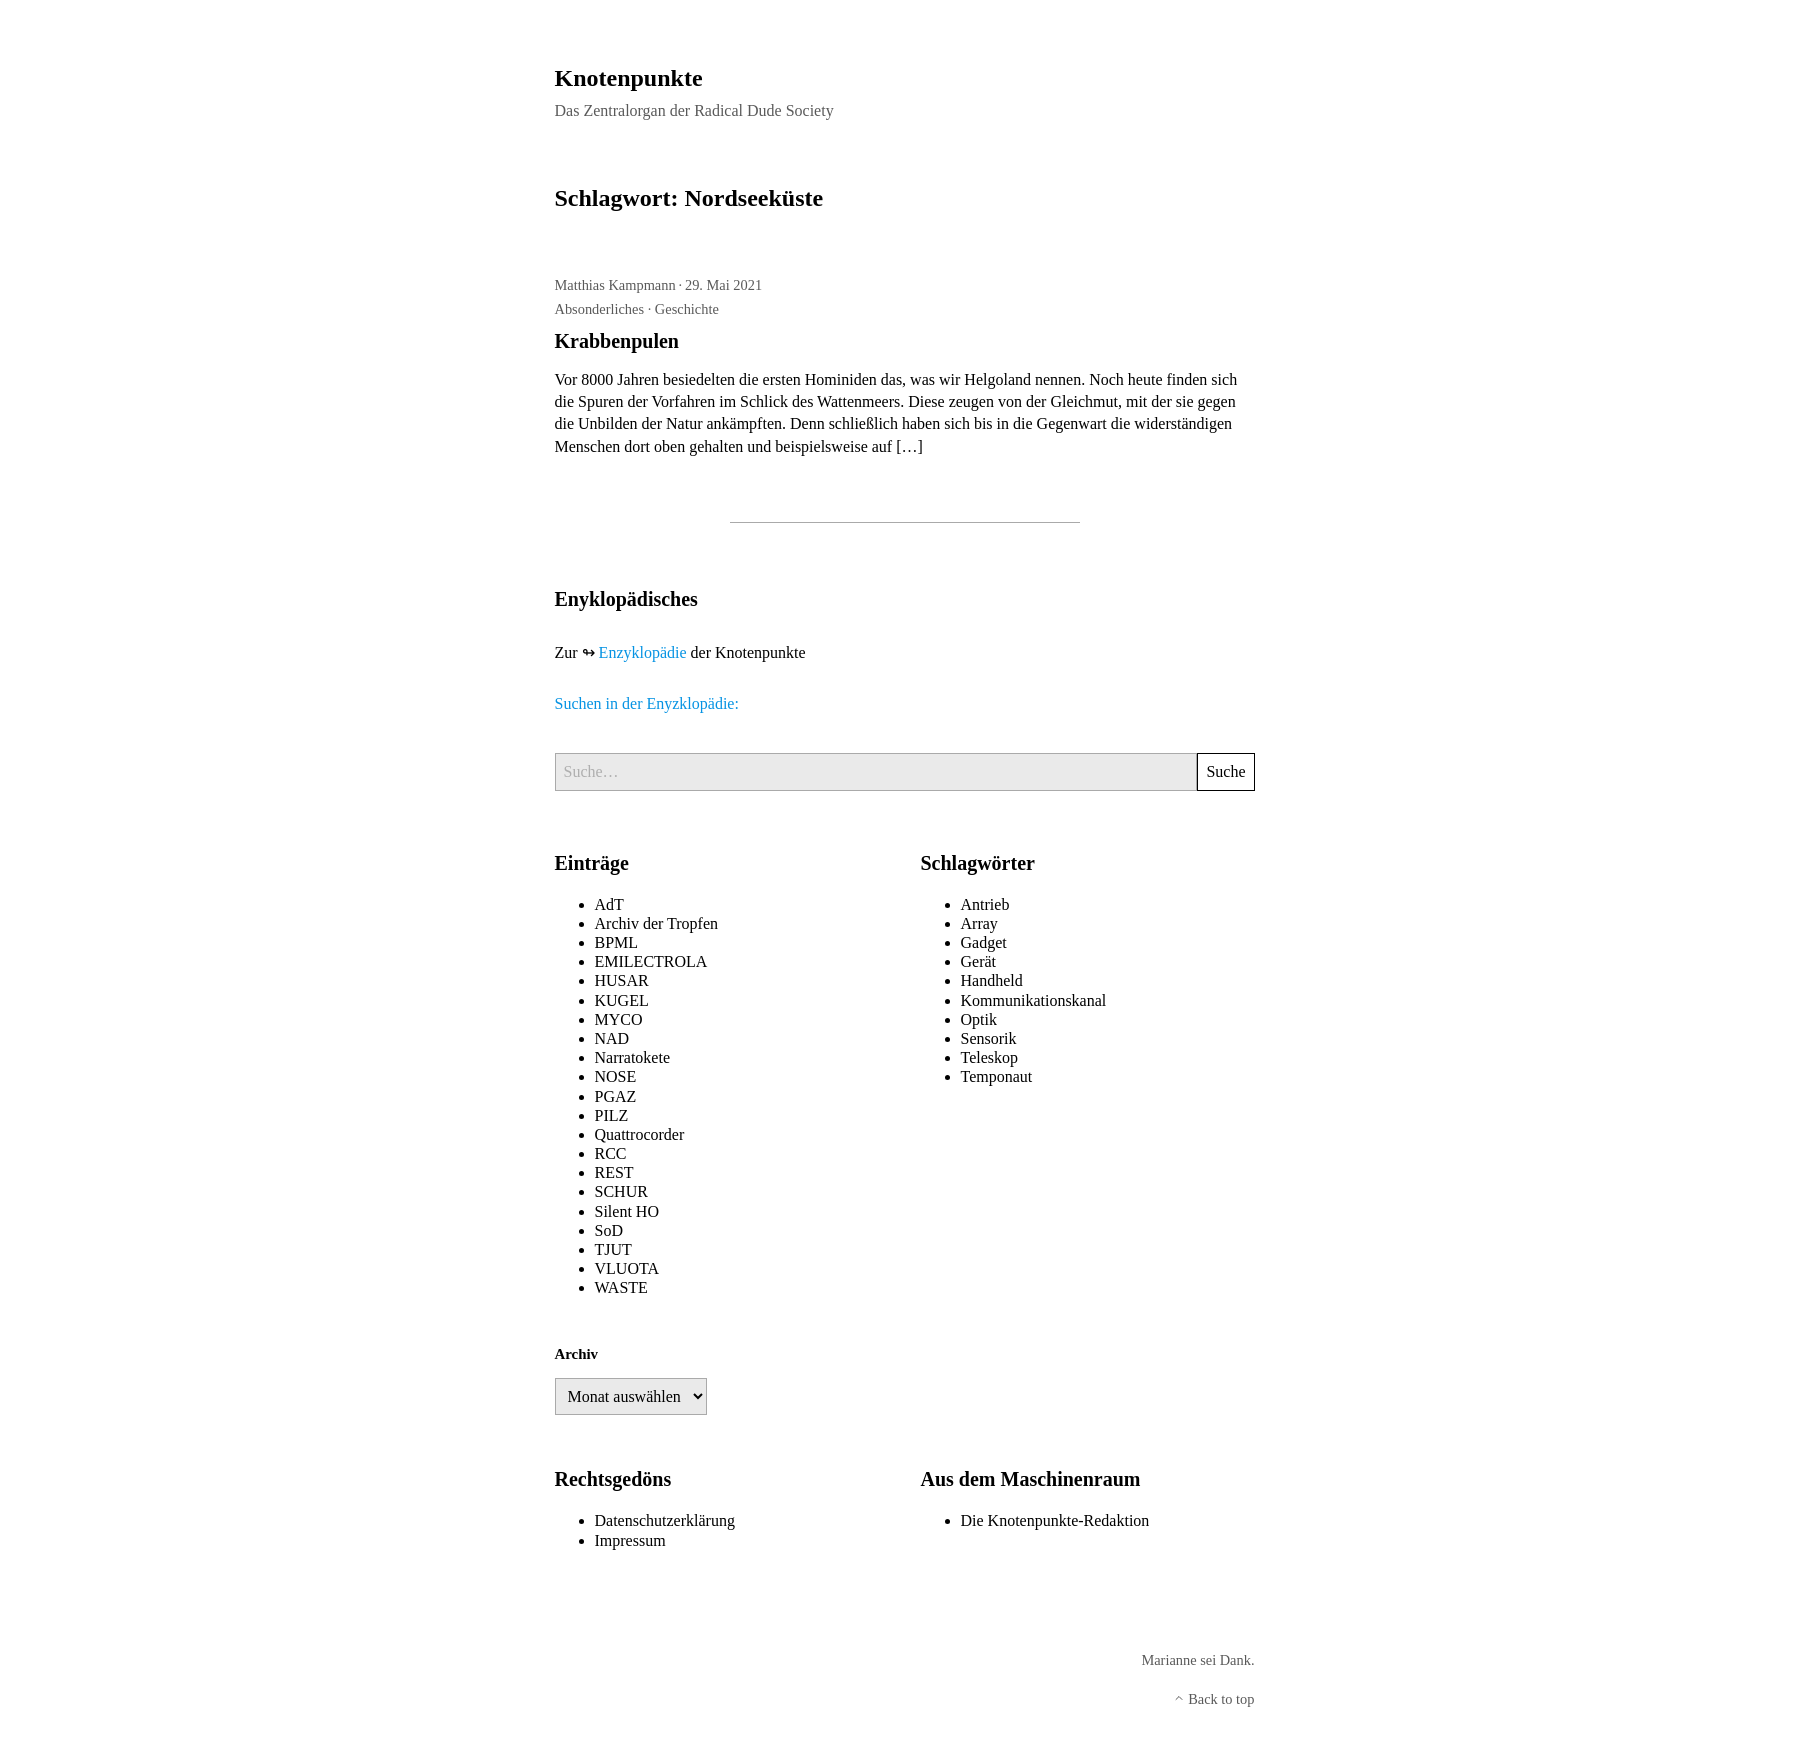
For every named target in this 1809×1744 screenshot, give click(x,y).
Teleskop (990, 1057)
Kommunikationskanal (1034, 1000)
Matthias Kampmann (615, 285)
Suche (1225, 771)
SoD (609, 1230)
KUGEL (622, 1000)
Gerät (979, 961)
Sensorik (989, 1038)
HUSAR (622, 980)
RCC (611, 1153)
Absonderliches (600, 309)
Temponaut (997, 1076)
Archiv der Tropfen (657, 923)
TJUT (613, 1249)
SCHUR (621, 1191)
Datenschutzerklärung (665, 1520)
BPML (617, 942)
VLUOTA (627, 1268)
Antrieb (985, 904)
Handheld (992, 980)
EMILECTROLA (651, 961)
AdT (609, 904)
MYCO (619, 1019)
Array (979, 923)
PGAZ (616, 1096)
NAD (612, 1038)
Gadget (984, 942)
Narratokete (633, 1057)
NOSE (616, 1076)
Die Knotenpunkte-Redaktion (1055, 1520)
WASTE (621, 1287)
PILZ (612, 1115)
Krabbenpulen (617, 341)
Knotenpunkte (629, 78)
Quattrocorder (640, 1134)
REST (614, 1172)
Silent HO (627, 1211)
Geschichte (687, 309)
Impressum (630, 1540)
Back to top (1214, 1699)
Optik (979, 1019)
